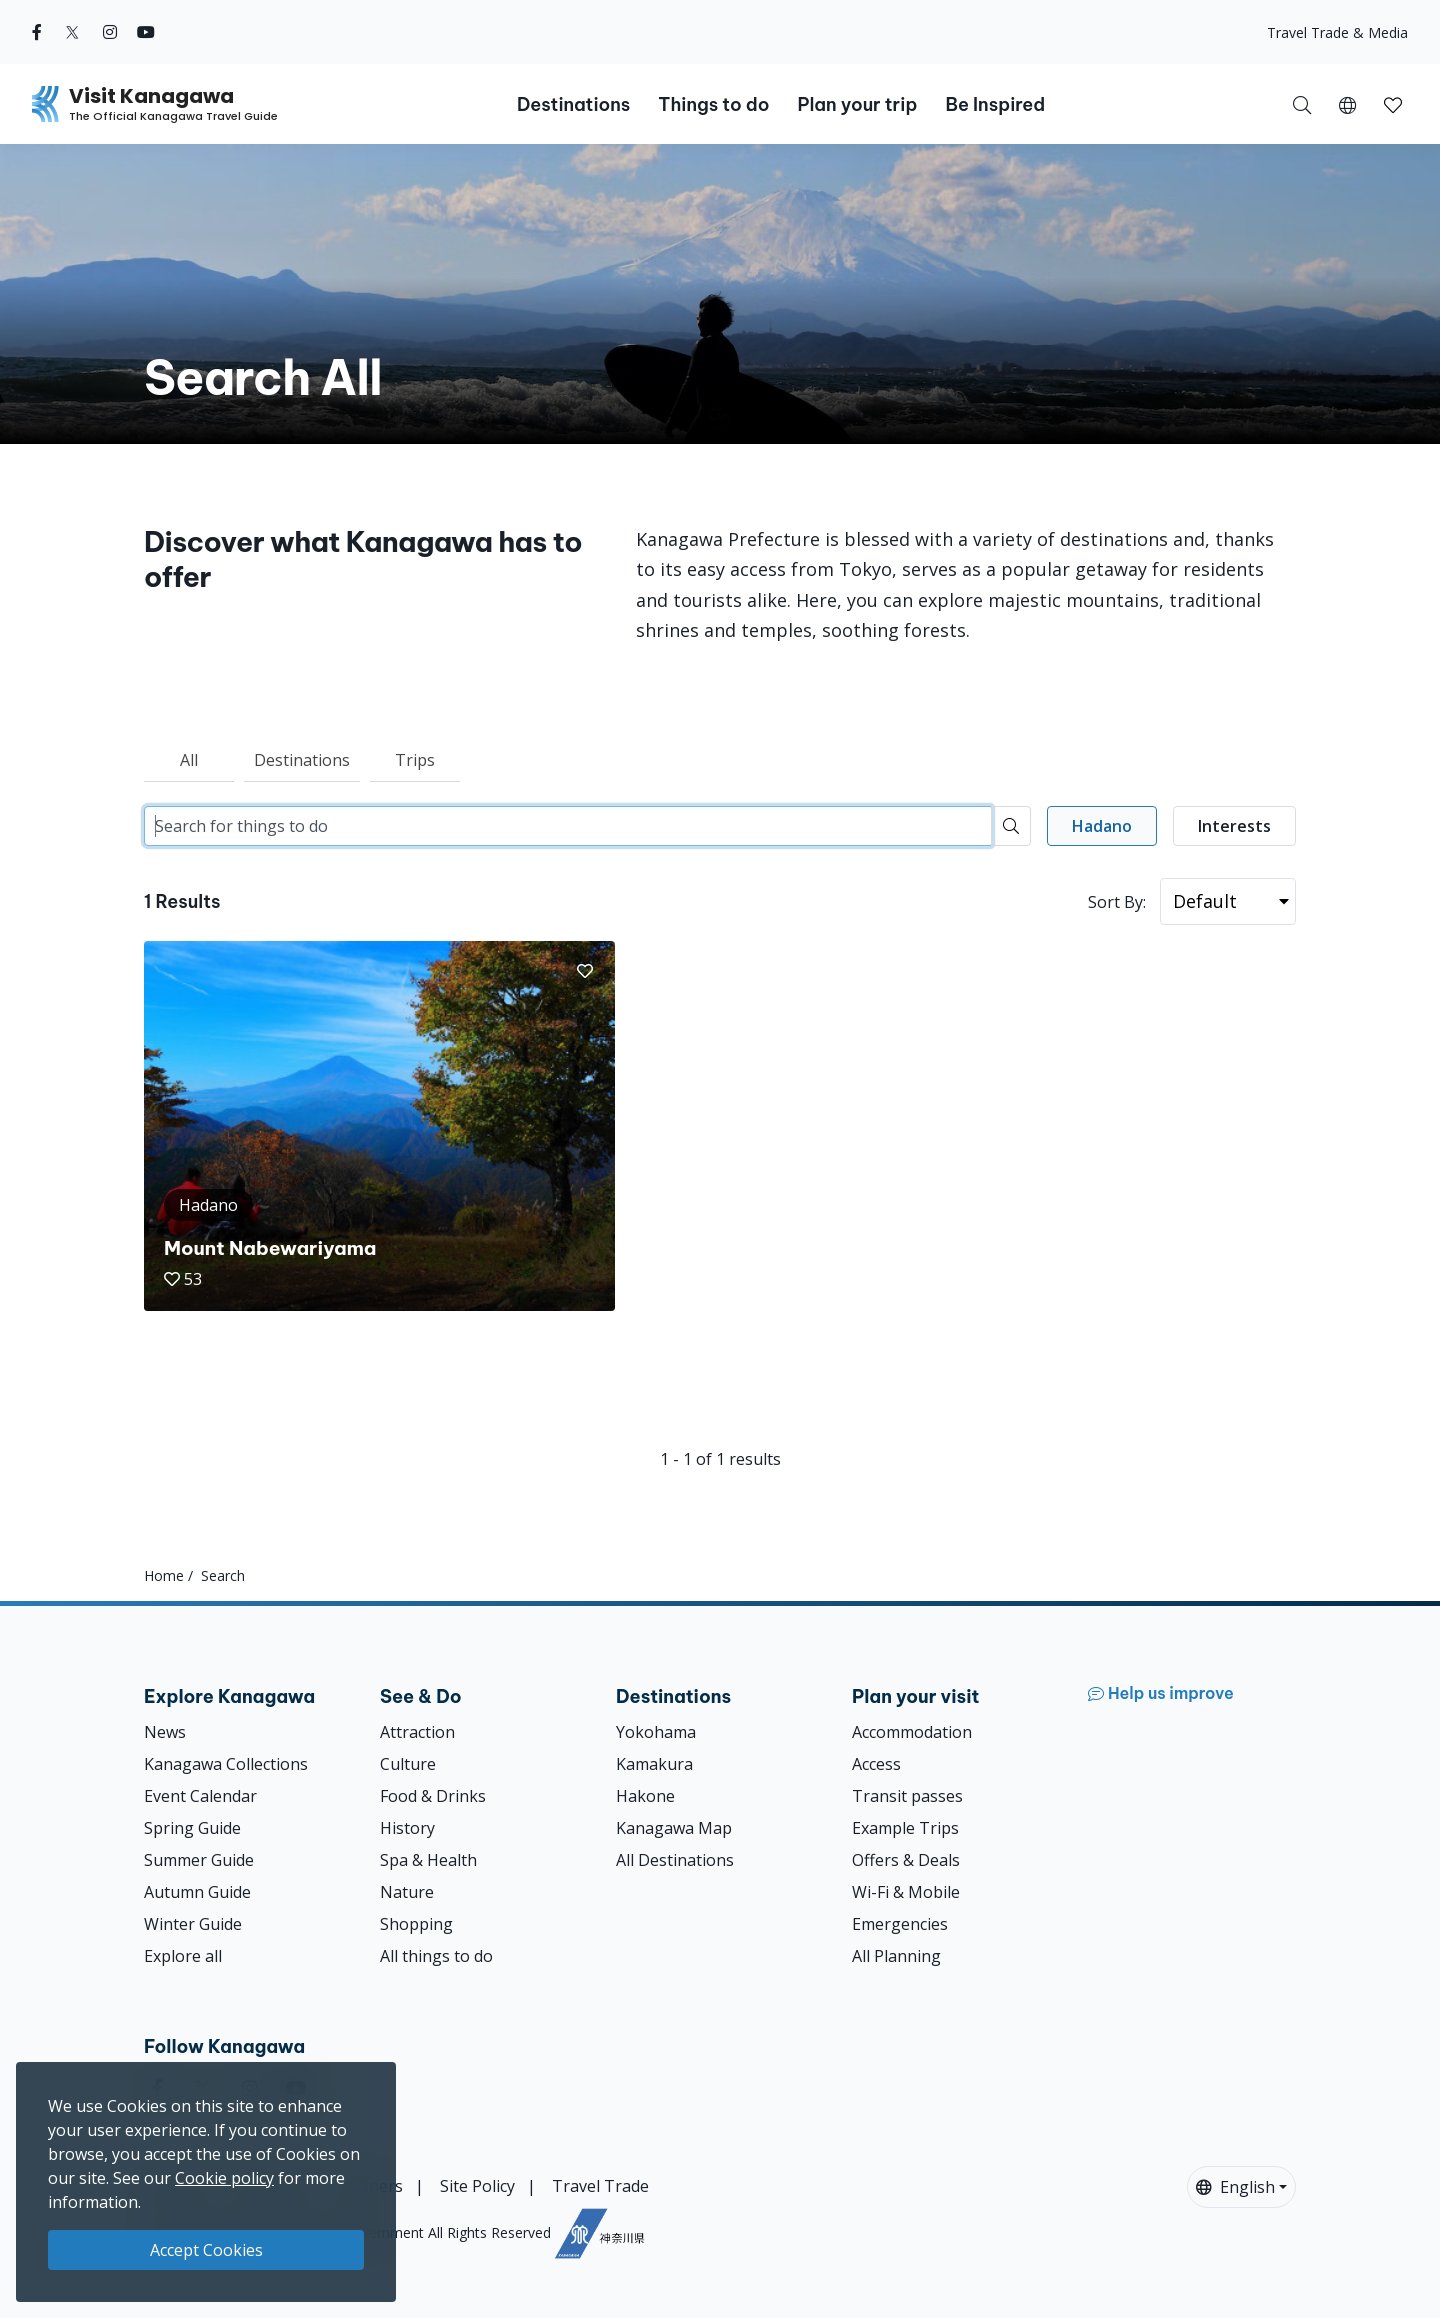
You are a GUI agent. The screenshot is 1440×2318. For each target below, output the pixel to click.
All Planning (896, 1956)
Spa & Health (428, 1860)
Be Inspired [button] (995, 104)
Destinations (302, 760)
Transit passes (907, 1796)
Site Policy (477, 2186)
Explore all (183, 1956)
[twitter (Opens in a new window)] (72, 32)
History (407, 1828)
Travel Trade (600, 2186)
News (165, 1732)
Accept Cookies (206, 2250)
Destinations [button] (573, 104)
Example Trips (905, 1828)
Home (164, 1575)
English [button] (1235, 2187)
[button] (1347, 104)
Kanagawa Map (674, 1828)
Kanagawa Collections (226, 1764)
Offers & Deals (906, 1860)
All (189, 760)
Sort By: (1117, 902)
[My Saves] (1393, 104)
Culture (408, 1764)
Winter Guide (193, 1924)
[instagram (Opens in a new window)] (110, 32)
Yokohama (656, 1732)
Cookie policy (224, 2178)
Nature (407, 1892)
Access (876, 1764)
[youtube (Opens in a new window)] (146, 32)
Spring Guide (192, 1828)
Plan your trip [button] (857, 104)
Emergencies (900, 1924)
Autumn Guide (197, 1892)
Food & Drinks (433, 1796)
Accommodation (912, 1732)
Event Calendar (200, 1796)
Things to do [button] (713, 104)
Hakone (645, 1796)
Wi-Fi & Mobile (906, 1892)
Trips (415, 760)
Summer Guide (199, 1860)
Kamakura (654, 1764)
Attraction (417, 1732)
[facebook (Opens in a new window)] (37, 32)
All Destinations (675, 1860)
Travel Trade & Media (1337, 32)
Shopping (416, 1924)
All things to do (436, 1956)
